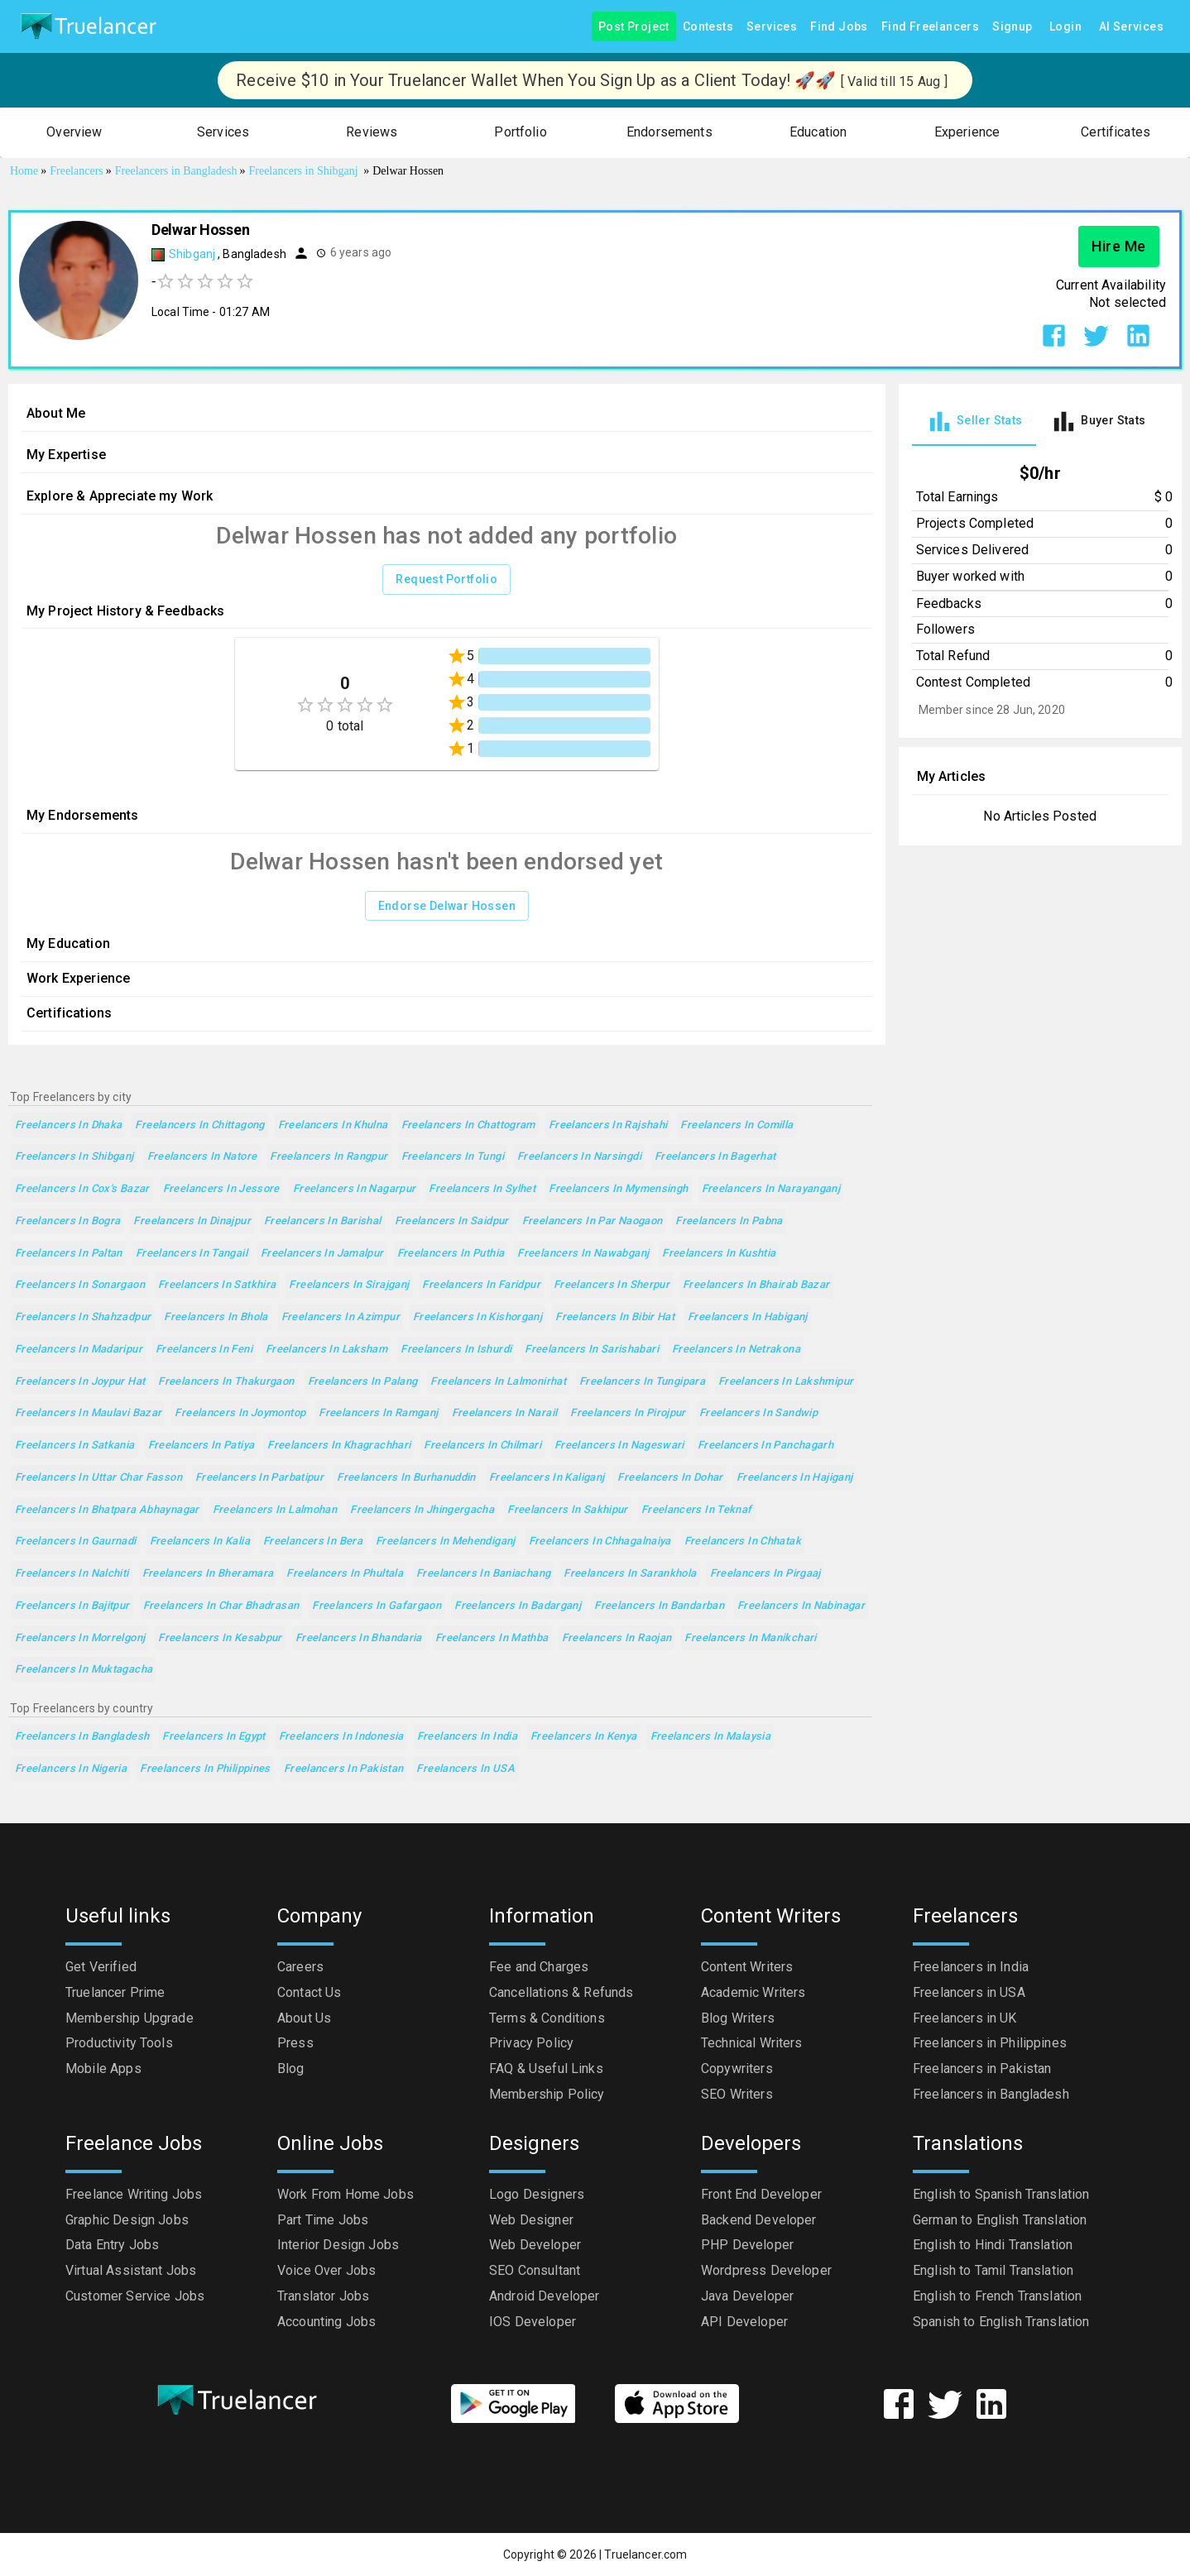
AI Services (1131, 27)
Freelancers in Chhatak (742, 1541)
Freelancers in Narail (505, 1413)
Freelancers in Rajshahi (608, 1125)
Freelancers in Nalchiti (72, 1574)
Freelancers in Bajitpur (72, 1606)
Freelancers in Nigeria (71, 1769)
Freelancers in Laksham (326, 1349)
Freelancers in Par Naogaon (592, 1221)
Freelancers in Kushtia (719, 1253)
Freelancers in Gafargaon (376, 1606)
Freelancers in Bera (313, 1541)
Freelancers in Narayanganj (771, 1189)
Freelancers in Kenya (583, 1737)
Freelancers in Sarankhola (629, 1574)
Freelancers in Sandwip (758, 1413)
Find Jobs (839, 27)
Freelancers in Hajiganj (795, 1478)
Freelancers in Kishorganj (477, 1317)
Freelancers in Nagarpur (355, 1189)
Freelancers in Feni (204, 1349)
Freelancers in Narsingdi (579, 1157)
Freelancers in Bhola (216, 1317)
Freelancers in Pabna (728, 1221)
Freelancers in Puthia (451, 1253)
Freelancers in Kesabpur (220, 1638)
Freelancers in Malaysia (711, 1737)
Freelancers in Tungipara (642, 1382)
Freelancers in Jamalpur (322, 1253)
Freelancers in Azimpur (340, 1317)
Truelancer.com (645, 2554)
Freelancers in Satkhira (217, 1285)
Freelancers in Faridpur (481, 1285)
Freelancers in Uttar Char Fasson (98, 1478)
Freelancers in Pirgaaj (765, 1574)
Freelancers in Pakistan (344, 1769)
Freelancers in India (467, 1737)
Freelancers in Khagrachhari (339, 1445)
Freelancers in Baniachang (483, 1574)
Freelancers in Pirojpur (628, 1413)
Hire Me (1118, 246)
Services (772, 27)
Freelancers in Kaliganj (547, 1478)
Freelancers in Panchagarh (765, 1445)
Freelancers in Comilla (736, 1125)
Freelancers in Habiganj (747, 1317)
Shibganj (193, 254)
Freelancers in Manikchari (750, 1638)
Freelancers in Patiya (201, 1445)
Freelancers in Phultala (344, 1574)
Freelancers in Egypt (213, 1737)
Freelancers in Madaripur (79, 1349)
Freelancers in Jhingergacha (422, 1510)
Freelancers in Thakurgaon (226, 1382)
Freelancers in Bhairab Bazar (756, 1285)
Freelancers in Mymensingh (618, 1189)
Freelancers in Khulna (333, 1125)
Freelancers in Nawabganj (583, 1253)
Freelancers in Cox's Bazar (82, 1189)
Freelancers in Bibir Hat (615, 1317)
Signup (1012, 27)
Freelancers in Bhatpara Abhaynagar (107, 1510)
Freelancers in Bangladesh (82, 1737)
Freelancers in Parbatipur (259, 1478)
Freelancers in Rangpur (328, 1157)
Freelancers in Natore (202, 1157)
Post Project (634, 27)
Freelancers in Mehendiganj (445, 1541)
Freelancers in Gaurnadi (76, 1541)
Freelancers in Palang (363, 1382)
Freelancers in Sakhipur (567, 1510)
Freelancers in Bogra (67, 1221)
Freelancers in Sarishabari (591, 1349)
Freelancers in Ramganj (378, 1413)
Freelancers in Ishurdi (456, 1349)
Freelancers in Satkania (75, 1445)
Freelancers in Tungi (452, 1157)
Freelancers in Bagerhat (715, 1157)
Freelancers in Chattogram (468, 1125)
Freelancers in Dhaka (68, 1125)
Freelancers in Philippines (205, 1769)
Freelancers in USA (465, 1769)
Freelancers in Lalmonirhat (498, 1382)
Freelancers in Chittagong (199, 1125)
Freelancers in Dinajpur (192, 1221)
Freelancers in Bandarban (659, 1606)
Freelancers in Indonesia (341, 1737)
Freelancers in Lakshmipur (786, 1382)
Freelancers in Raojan (617, 1638)
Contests (708, 27)
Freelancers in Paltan (69, 1253)
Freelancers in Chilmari (482, 1445)
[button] (74, 132)
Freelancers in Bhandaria (358, 1638)
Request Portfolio (446, 579)
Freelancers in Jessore (221, 1189)
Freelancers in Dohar (670, 1478)
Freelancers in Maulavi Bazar (88, 1413)
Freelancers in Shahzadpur (83, 1317)
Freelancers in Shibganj (74, 1157)
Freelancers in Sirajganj (349, 1285)
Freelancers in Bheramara (208, 1574)
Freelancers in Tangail (191, 1253)
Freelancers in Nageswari (619, 1445)
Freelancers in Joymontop (240, 1413)
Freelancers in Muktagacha (84, 1670)
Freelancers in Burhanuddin (406, 1478)
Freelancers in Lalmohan (275, 1510)
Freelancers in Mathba (492, 1638)
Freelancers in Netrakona (736, 1349)
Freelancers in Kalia (199, 1541)
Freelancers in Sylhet (482, 1189)
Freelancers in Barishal (323, 1221)
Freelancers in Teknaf (697, 1510)
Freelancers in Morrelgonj (80, 1638)
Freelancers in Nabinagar (801, 1606)
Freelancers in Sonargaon (80, 1285)
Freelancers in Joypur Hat (80, 1382)
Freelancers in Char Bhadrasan (221, 1606)
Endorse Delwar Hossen (447, 906)
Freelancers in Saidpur (451, 1221)
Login (1065, 27)
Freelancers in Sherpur (611, 1285)
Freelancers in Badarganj (517, 1606)
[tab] (974, 421)
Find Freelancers (930, 27)
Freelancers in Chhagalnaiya (599, 1541)
